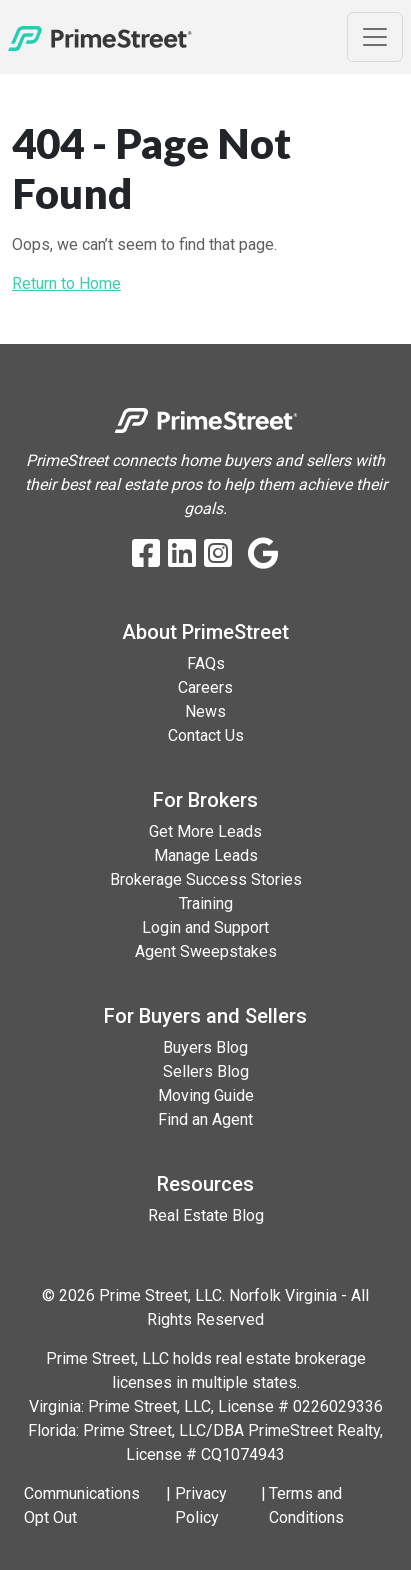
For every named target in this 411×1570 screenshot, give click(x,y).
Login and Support (205, 927)
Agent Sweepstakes (206, 951)
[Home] (100, 37)
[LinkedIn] (182, 554)
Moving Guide (206, 1095)
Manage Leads (206, 855)
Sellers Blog (206, 1071)
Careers (205, 687)
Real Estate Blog (206, 1215)
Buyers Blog (205, 1047)
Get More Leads (205, 831)
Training (206, 903)
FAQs (206, 663)
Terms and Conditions (306, 1505)
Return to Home (66, 283)
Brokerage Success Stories (206, 879)
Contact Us (206, 735)
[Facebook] (146, 554)
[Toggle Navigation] (375, 37)
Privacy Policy (201, 1505)
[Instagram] (218, 554)
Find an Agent (205, 1119)
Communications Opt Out (82, 1505)
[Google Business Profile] (263, 554)
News (205, 711)
